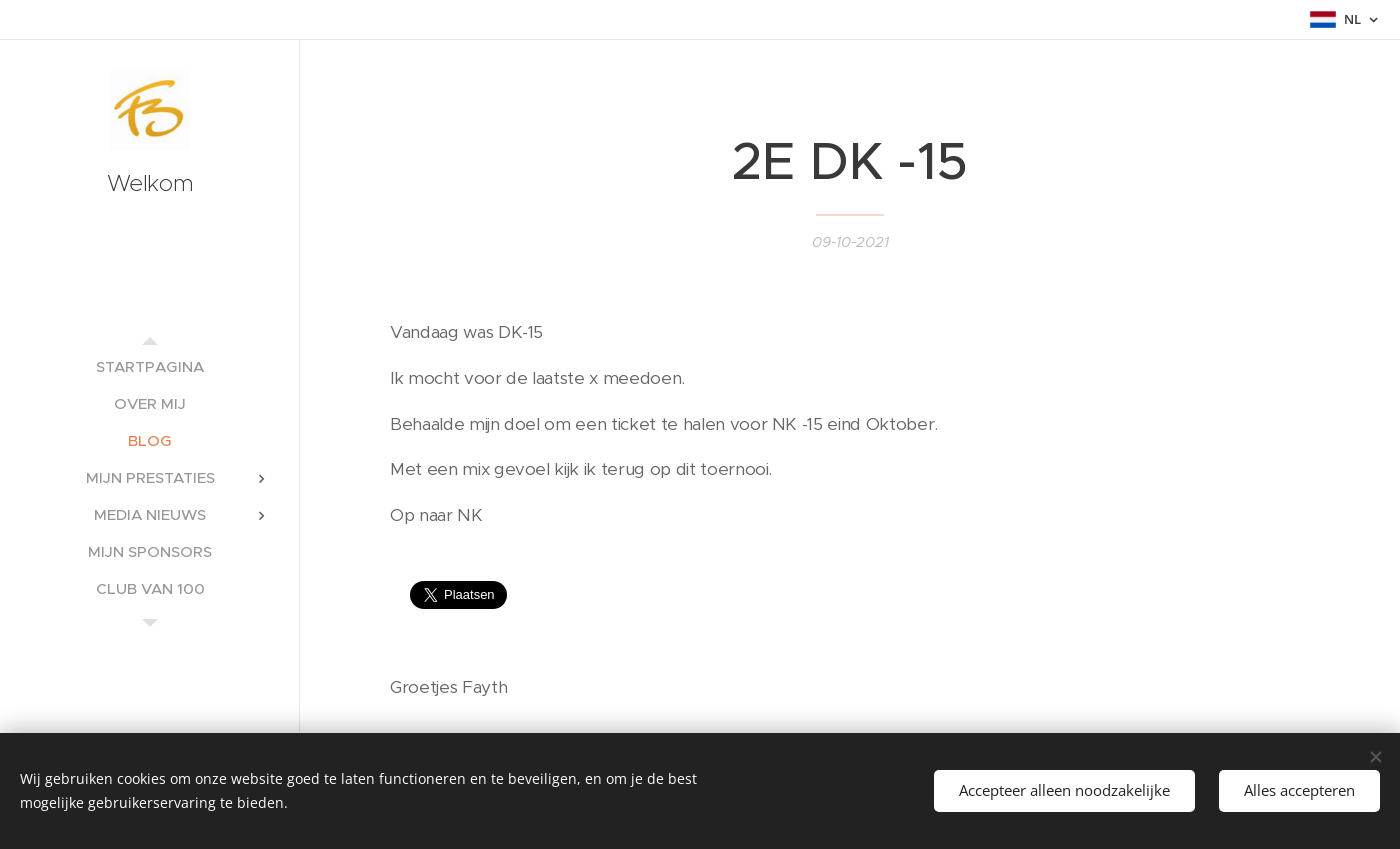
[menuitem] (150, 366)
